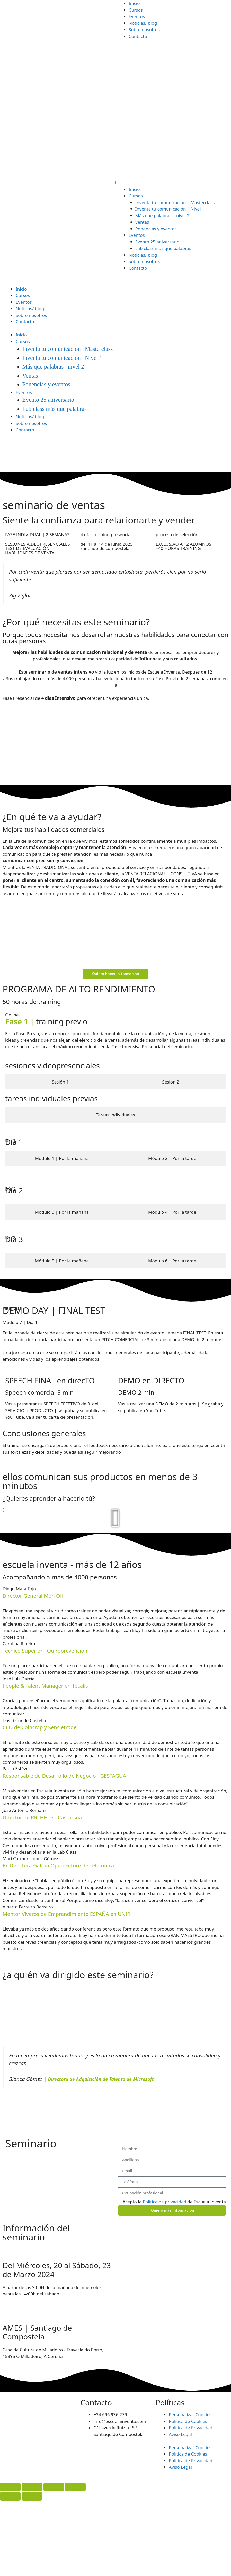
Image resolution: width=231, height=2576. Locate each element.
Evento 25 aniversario (157, 242)
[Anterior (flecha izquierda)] (10, 2500)
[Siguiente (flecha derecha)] (32, 2500)
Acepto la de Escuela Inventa (174, 2204)
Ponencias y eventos (156, 229)
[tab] (60, 1084)
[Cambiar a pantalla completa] (32, 2491)
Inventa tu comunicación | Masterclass (175, 202)
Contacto (138, 36)
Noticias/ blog (143, 23)
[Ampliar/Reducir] (10, 2491)
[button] (173, 116)
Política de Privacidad (190, 2432)
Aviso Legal (180, 2438)
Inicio (134, 3)
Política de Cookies (188, 2425)
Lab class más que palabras (163, 248)
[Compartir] (53, 2491)
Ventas (142, 222)
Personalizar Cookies (190, 2419)
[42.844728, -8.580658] (173, 2247)
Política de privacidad (164, 2204)
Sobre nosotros (144, 29)
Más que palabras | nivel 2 (162, 216)
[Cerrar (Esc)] (75, 2491)
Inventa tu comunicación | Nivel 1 (170, 209)
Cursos (136, 10)
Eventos (137, 16)
